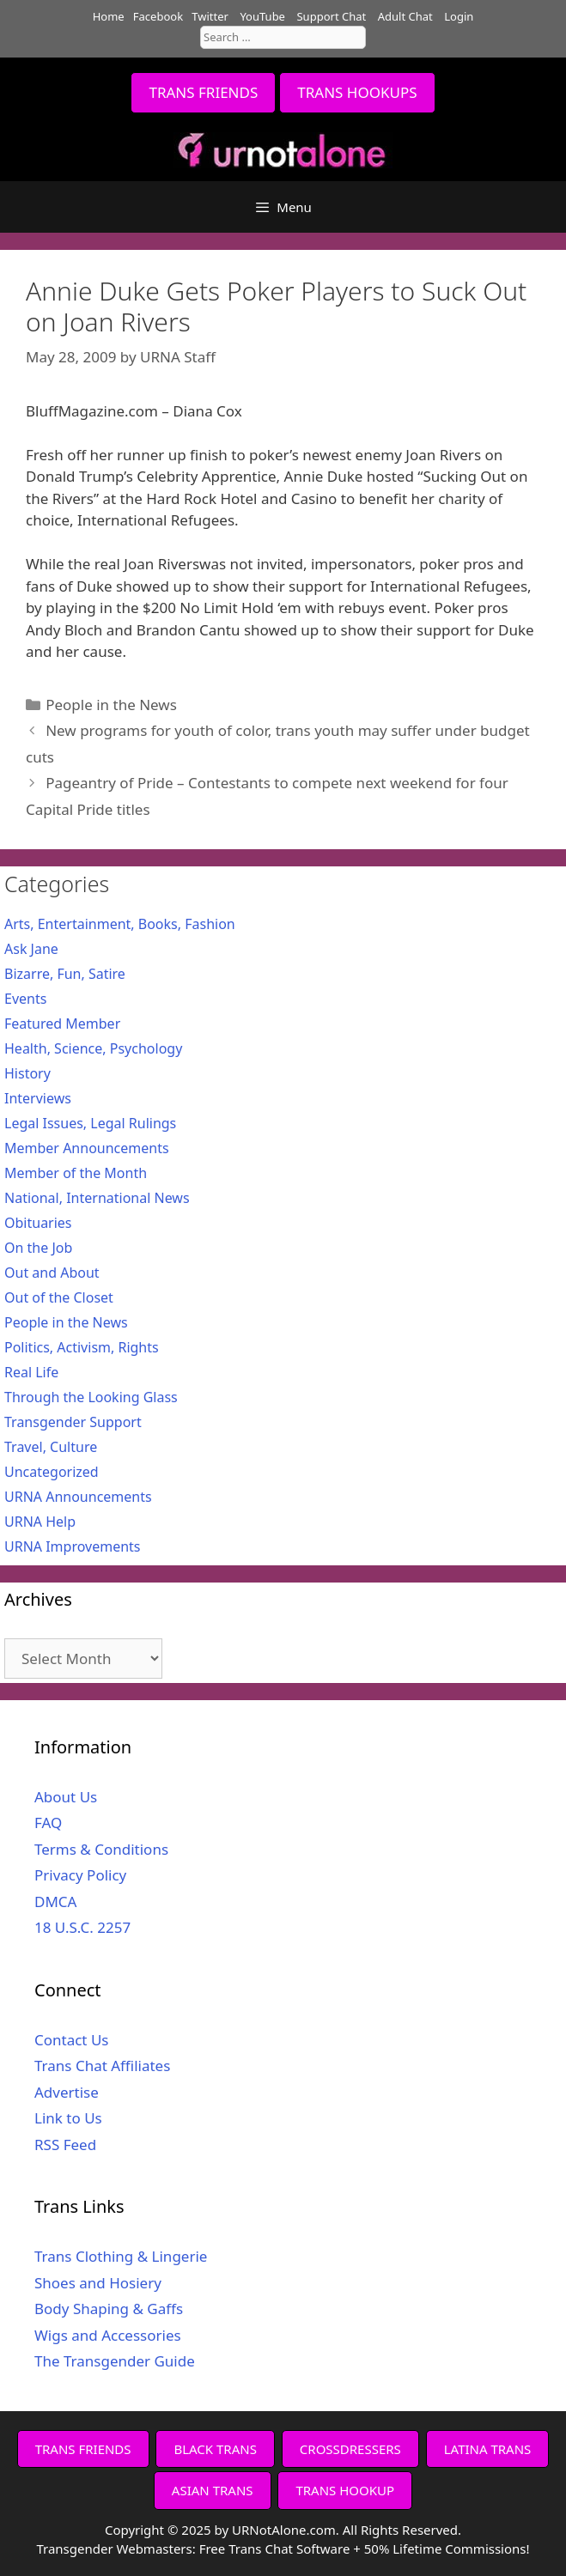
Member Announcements (86, 1148)
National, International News (97, 1197)
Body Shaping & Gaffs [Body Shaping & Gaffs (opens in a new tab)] (108, 2308)
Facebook (158, 16)
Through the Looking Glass (91, 1397)
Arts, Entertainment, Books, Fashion (119, 923)
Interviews (37, 1098)
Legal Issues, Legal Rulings (90, 1123)
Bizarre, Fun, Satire (64, 973)
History (27, 1073)
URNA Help (40, 1521)
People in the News (111, 704)
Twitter (210, 16)
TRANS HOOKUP (344, 2490)
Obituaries (38, 1222)
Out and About (52, 1272)
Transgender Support (73, 1422)
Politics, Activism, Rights (81, 1347)
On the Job (38, 1247)
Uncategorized (51, 1471)
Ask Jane (31, 948)
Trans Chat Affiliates (102, 2065)
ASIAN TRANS (212, 2490)
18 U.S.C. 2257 (82, 1927)
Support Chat (331, 16)
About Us (65, 1797)
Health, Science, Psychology (93, 1048)
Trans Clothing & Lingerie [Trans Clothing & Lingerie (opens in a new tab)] (120, 2256)
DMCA (55, 1901)
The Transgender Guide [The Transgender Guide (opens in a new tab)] (114, 2361)
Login (458, 16)
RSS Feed (65, 2144)
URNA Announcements (78, 1496)
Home (109, 16)
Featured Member (62, 1023)
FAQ (48, 1822)
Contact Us (71, 2040)
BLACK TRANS (214, 2449)
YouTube (262, 16)
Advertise (66, 2092)
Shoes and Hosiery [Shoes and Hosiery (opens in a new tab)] (97, 2283)
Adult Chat (405, 16)
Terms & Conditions (101, 1849)
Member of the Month (75, 1172)
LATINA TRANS (488, 2449)
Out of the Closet (58, 1297)
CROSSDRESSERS (350, 2449)
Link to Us (68, 2118)
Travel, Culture (50, 1446)
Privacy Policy (80, 1875)
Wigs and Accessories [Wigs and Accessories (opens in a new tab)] (107, 2335)
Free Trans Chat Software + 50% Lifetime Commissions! (364, 2548)
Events (25, 998)
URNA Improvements (72, 1546)
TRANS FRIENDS (203, 92)
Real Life (31, 1372)
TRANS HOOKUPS (357, 92)
